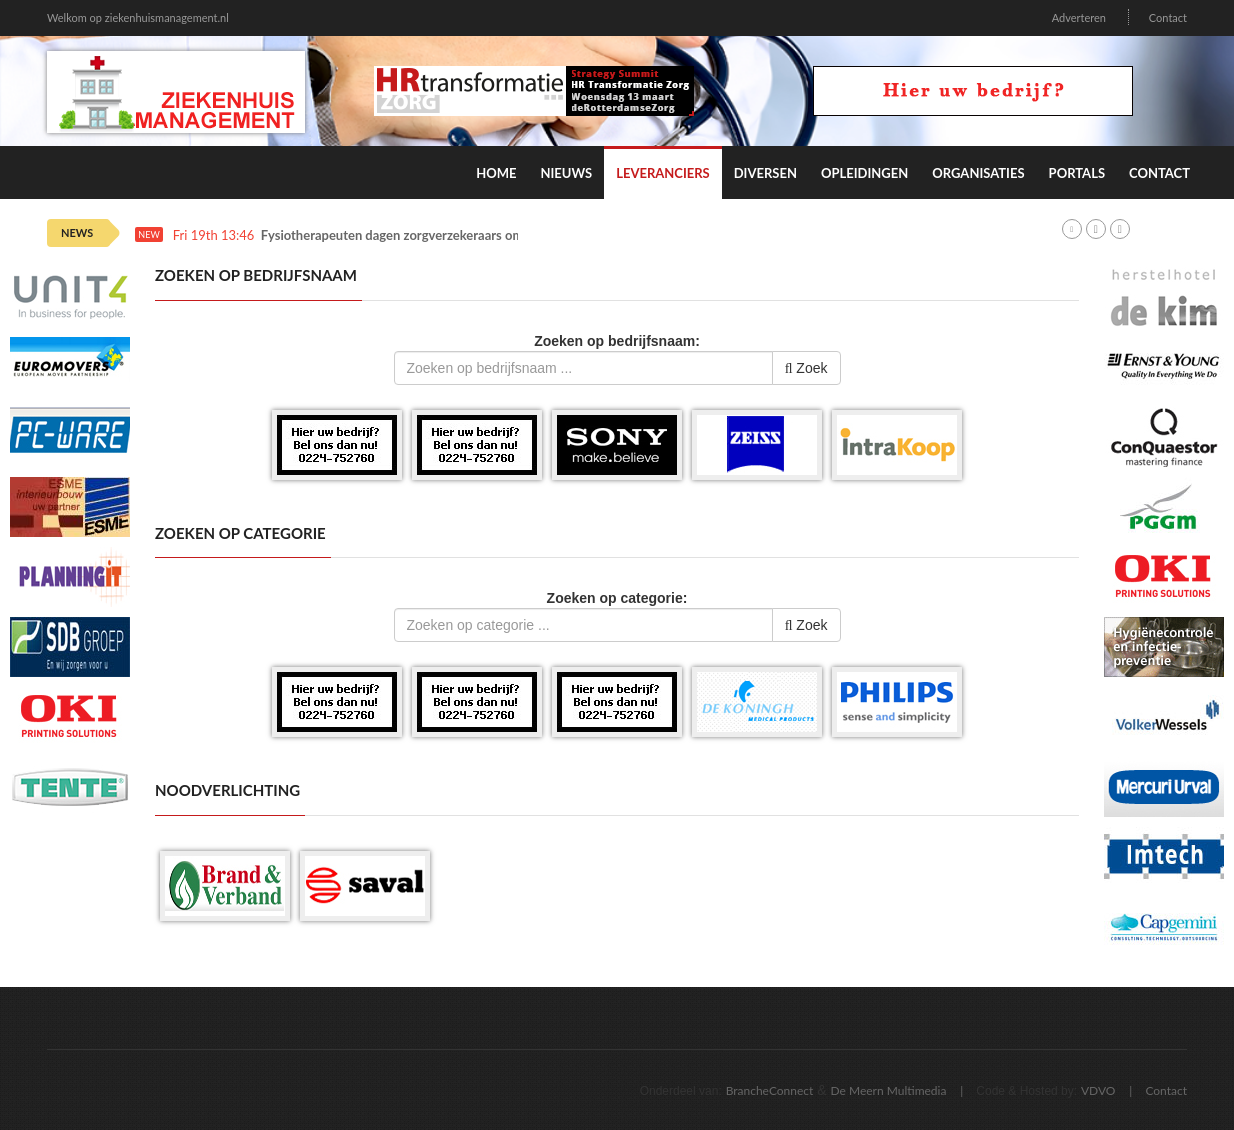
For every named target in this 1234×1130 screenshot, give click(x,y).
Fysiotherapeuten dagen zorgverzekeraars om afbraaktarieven (439, 235)
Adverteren (1079, 17)
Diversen (765, 173)
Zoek (806, 368)
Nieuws (566, 173)
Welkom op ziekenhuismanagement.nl (138, 17)
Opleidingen (864, 173)
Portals (1077, 173)
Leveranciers (663, 173)
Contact (1168, 17)
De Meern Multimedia (889, 1090)
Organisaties (978, 173)
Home (496, 173)
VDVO (1098, 1090)
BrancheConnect (770, 1090)
